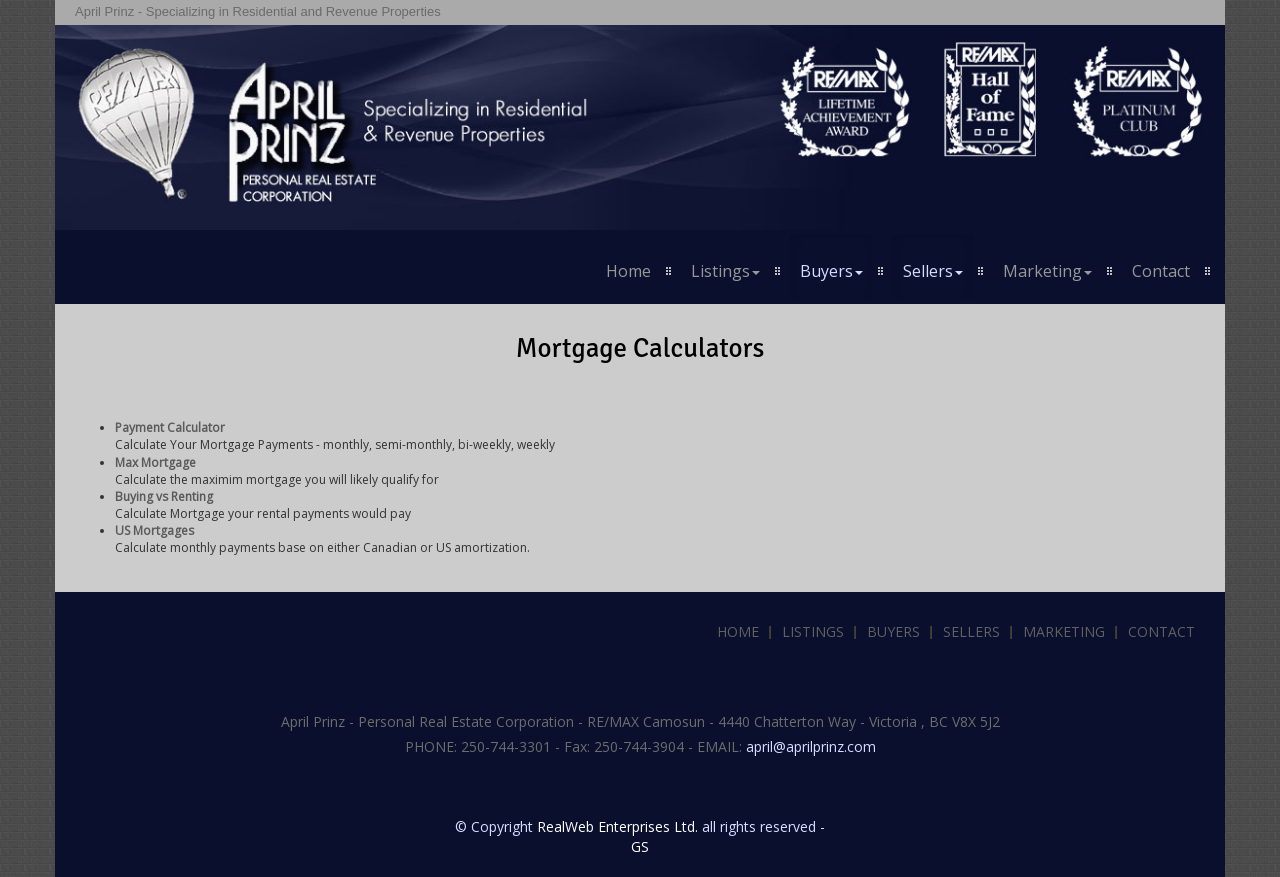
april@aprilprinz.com (811, 746)
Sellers (971, 631)
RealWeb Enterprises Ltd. (617, 826)
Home (628, 271)
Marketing (1064, 631)
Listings (813, 631)
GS (640, 846)
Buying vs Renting (164, 496)
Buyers (893, 631)
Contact (1161, 271)
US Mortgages (154, 530)
